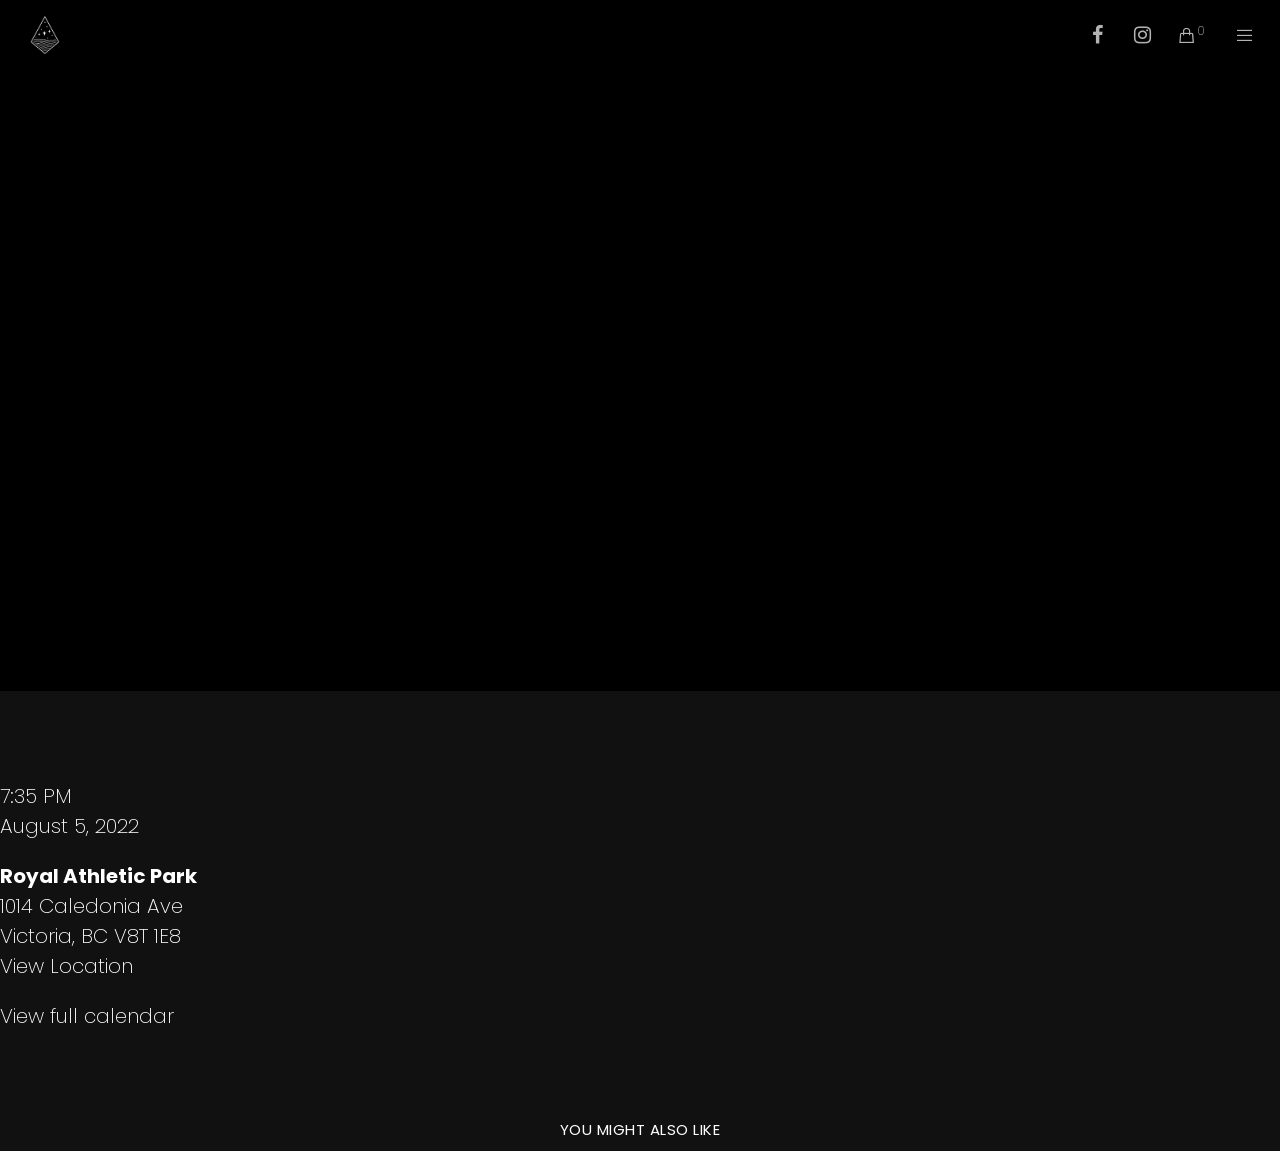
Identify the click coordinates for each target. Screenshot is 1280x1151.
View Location (66, 966)
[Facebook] (1084, 35)
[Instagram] (1129, 35)
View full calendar (87, 1016)
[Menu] (1232, 35)
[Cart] (1174, 35)
